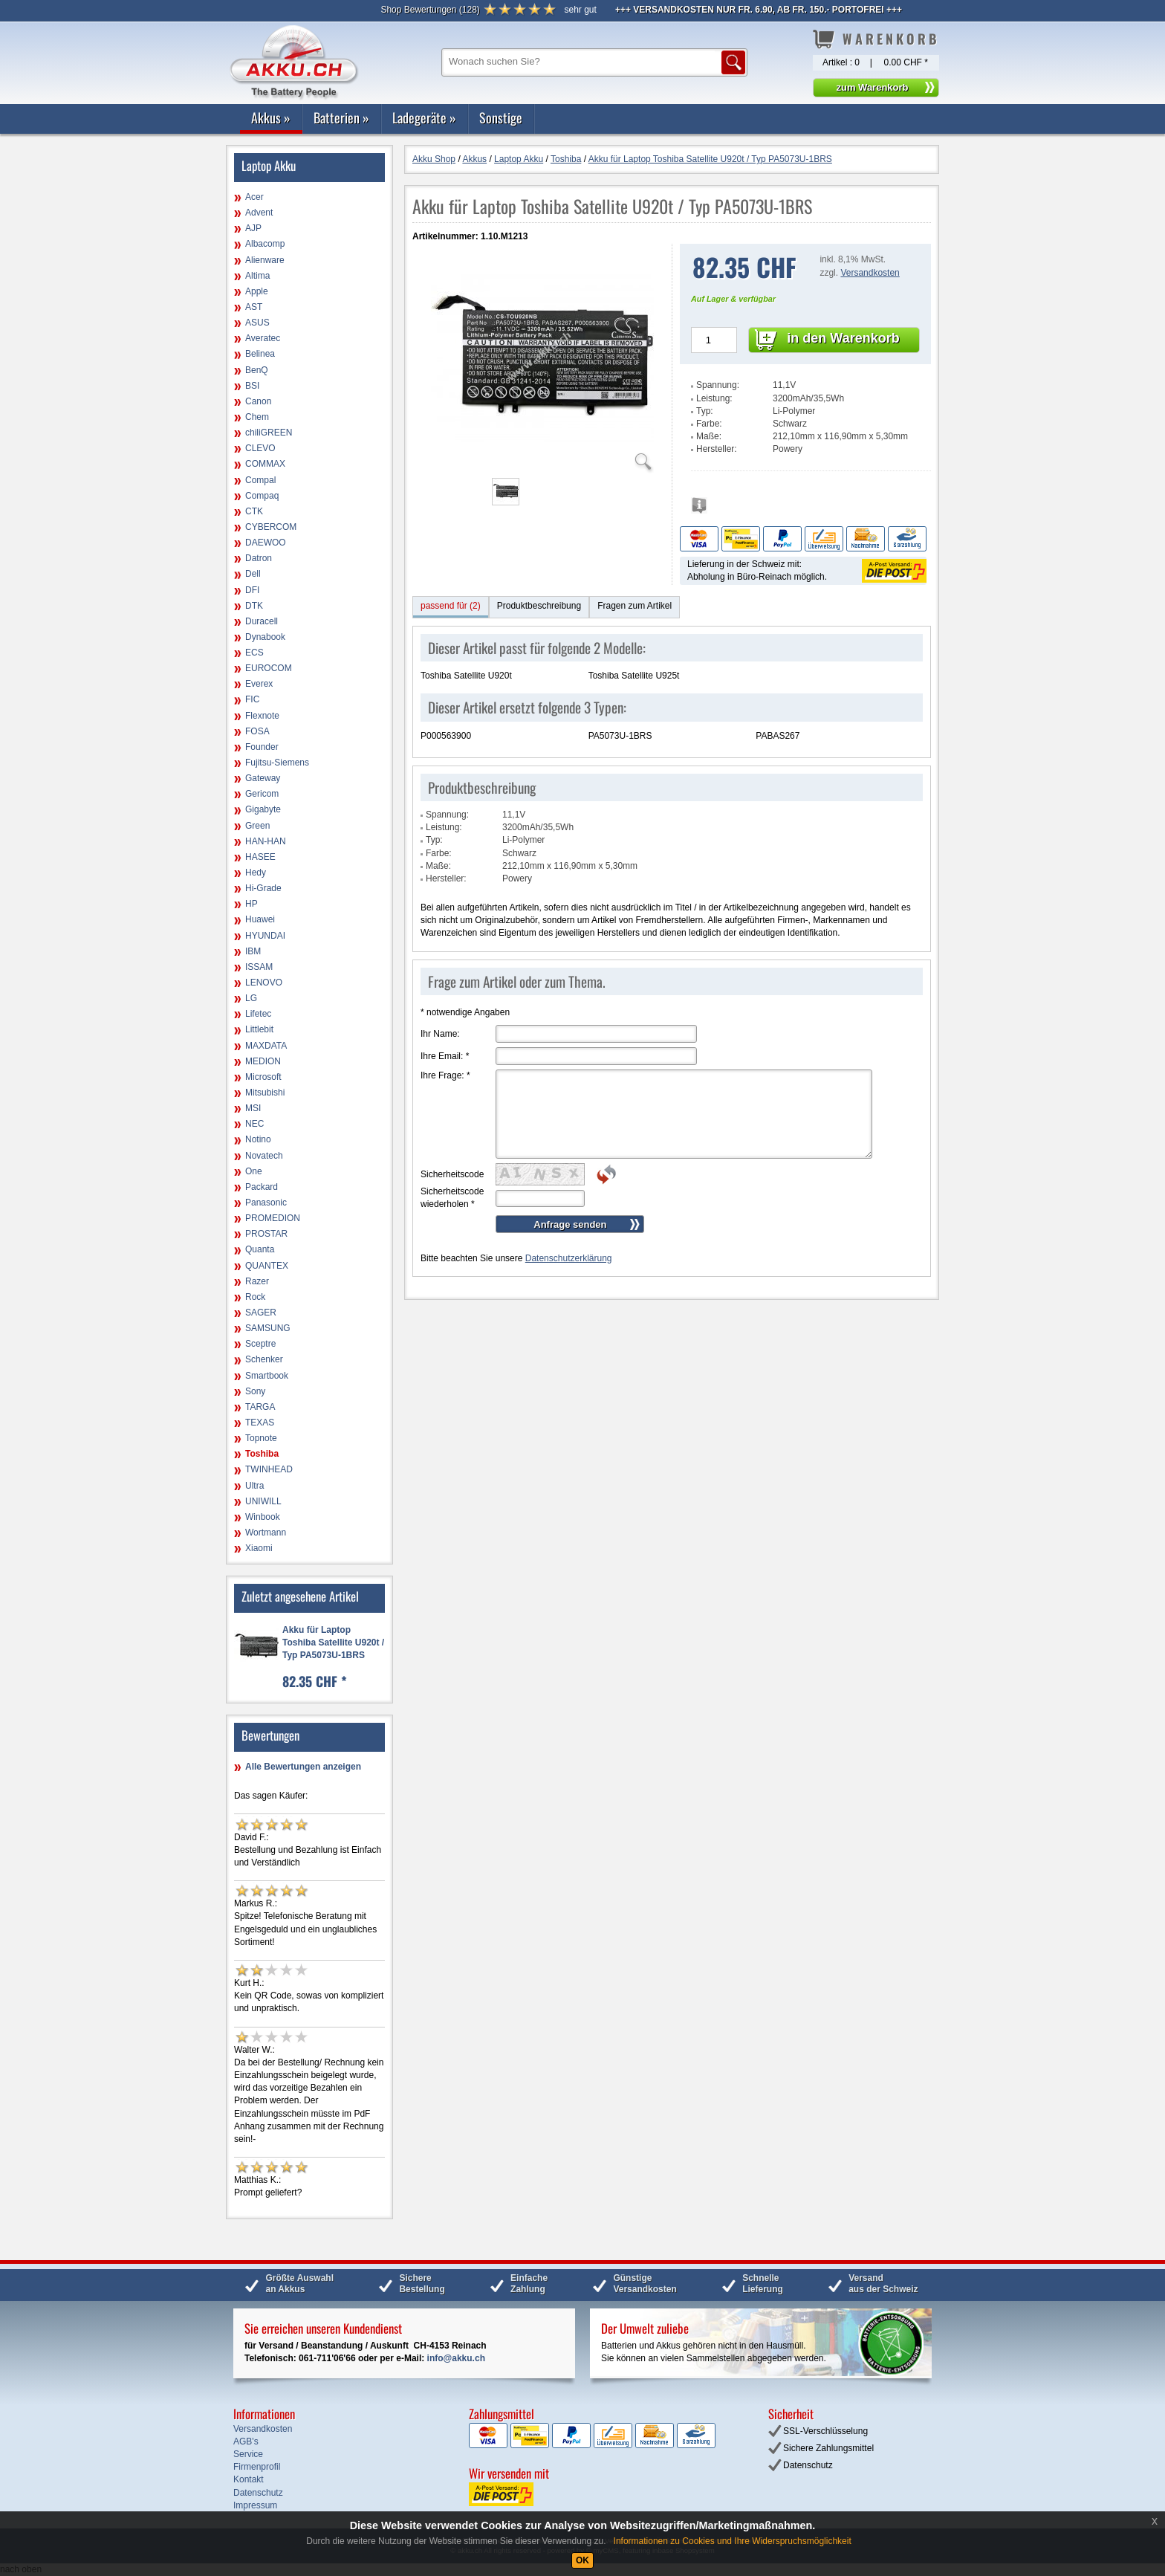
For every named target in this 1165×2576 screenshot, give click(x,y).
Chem (257, 417)
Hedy (255, 872)
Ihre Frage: (445, 1075)
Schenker (264, 1359)
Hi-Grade (263, 888)
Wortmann (265, 1532)
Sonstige (500, 117)
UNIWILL (263, 1501)
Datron (258, 558)
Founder (262, 747)
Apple (256, 291)
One (253, 1171)
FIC (252, 699)
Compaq (262, 496)
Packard (261, 1187)
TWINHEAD (269, 1469)
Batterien (341, 117)
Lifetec (258, 1014)
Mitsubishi (265, 1092)
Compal (260, 480)
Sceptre (260, 1344)
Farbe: (709, 423)
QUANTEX (266, 1266)
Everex (259, 684)
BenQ (256, 370)
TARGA (260, 1407)
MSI (253, 1108)
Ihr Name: (440, 1034)
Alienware (265, 260)
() (429, 9)
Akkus (271, 117)
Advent (259, 212)
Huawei (260, 919)
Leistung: (714, 398)
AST (253, 307)
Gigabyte (263, 809)
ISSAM (259, 967)
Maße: (708, 436)
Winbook (262, 1517)
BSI (252, 386)
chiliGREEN (268, 432)
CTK (254, 511)
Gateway (262, 778)
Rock (255, 1297)
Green (257, 826)
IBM (253, 951)
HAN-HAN (265, 841)
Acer (254, 197)
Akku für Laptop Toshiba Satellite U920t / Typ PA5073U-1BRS (333, 1642)
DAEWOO (265, 542)
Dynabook (265, 637)
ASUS (257, 322)
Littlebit (259, 1029)
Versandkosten (869, 273)
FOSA (257, 731)
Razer (257, 1281)
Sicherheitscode (452, 1174)
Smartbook (266, 1375)
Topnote (261, 1438)
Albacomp (265, 244)
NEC (254, 1124)
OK (582, 2560)
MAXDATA (266, 1046)
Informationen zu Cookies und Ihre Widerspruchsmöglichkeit (732, 2541)
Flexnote (262, 716)
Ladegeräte (424, 117)
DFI (252, 590)
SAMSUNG (268, 1328)
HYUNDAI (265, 936)
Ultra (254, 1485)
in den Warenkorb (843, 338)
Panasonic (266, 1202)
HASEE (260, 857)
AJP (253, 228)
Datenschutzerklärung (568, 1258)
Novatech (264, 1156)
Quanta (259, 1249)
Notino (258, 1139)
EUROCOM (268, 668)
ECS (254, 652)
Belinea (260, 354)
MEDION (263, 1061)
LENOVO (263, 982)
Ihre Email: (445, 1056)
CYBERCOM (270, 527)
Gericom (262, 794)
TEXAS (259, 1422)
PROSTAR (266, 1234)
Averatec (262, 338)
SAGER (260, 1312)
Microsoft (263, 1077)
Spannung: (717, 385)
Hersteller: (716, 449)
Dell (253, 574)
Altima (257, 276)
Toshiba (262, 1454)
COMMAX (265, 464)
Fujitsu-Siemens (277, 762)
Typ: (704, 411)
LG (251, 998)
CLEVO (260, 448)
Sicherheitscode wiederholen (452, 1197)
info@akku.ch (456, 2358)
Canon (258, 401)
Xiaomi (259, 1548)
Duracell (261, 621)
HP (251, 904)
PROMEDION (272, 1218)
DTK (254, 606)
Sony (255, 1391)
